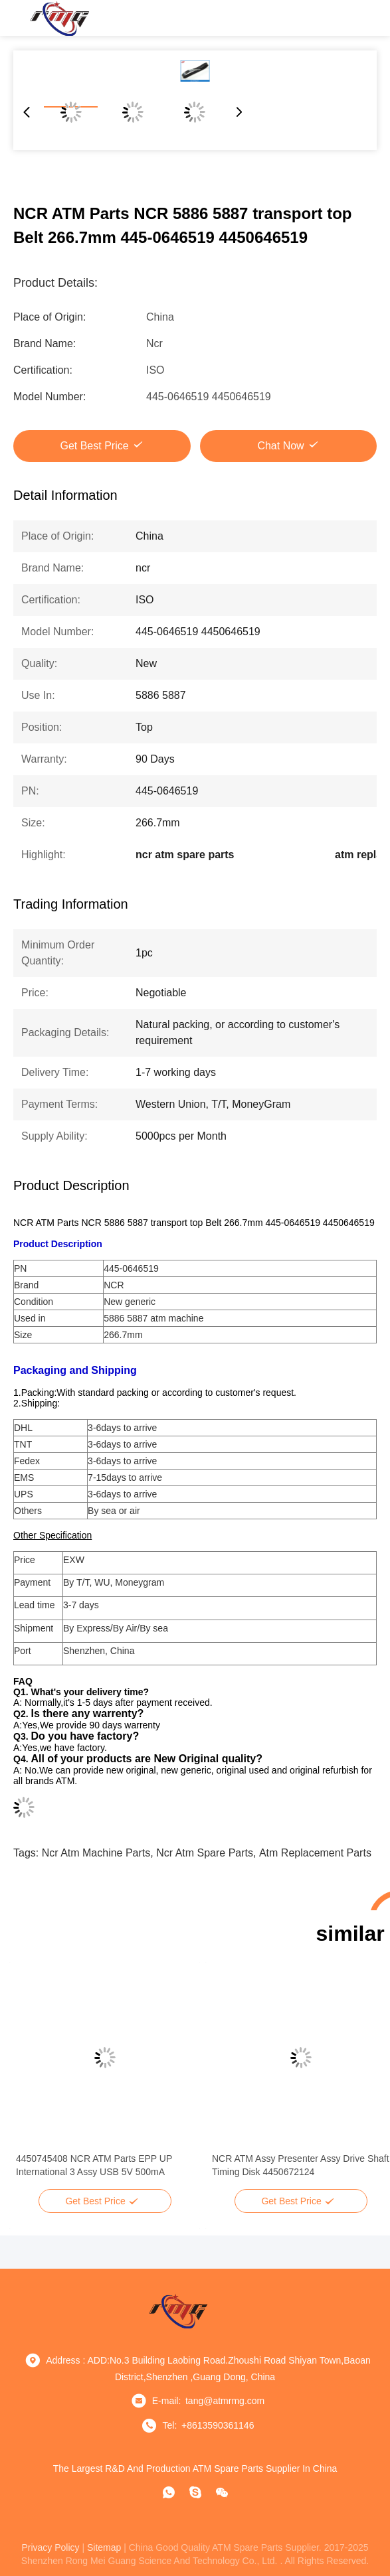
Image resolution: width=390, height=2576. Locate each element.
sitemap (104, 2547)
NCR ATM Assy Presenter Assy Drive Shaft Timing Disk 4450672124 (300, 2165)
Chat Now (280, 445)
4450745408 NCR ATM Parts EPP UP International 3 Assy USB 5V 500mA (94, 2165)
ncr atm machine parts (96, 1852)
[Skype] (195, 2492)
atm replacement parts (315, 1852)
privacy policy (50, 2547)
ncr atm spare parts (204, 1852)
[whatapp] (168, 2492)
